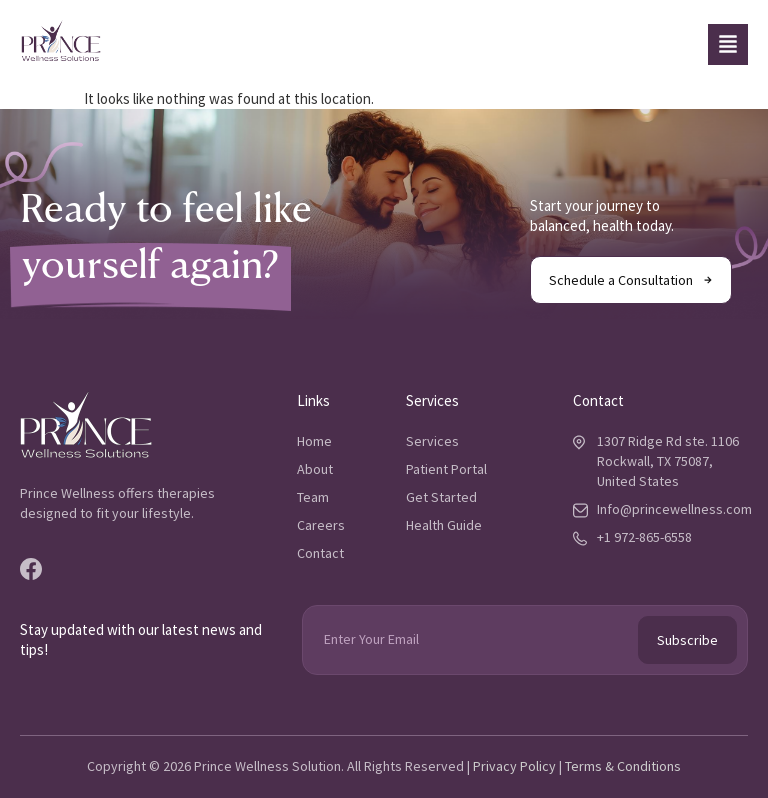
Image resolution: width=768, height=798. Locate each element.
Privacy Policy (514, 766)
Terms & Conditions (623, 766)
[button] (728, 44)
